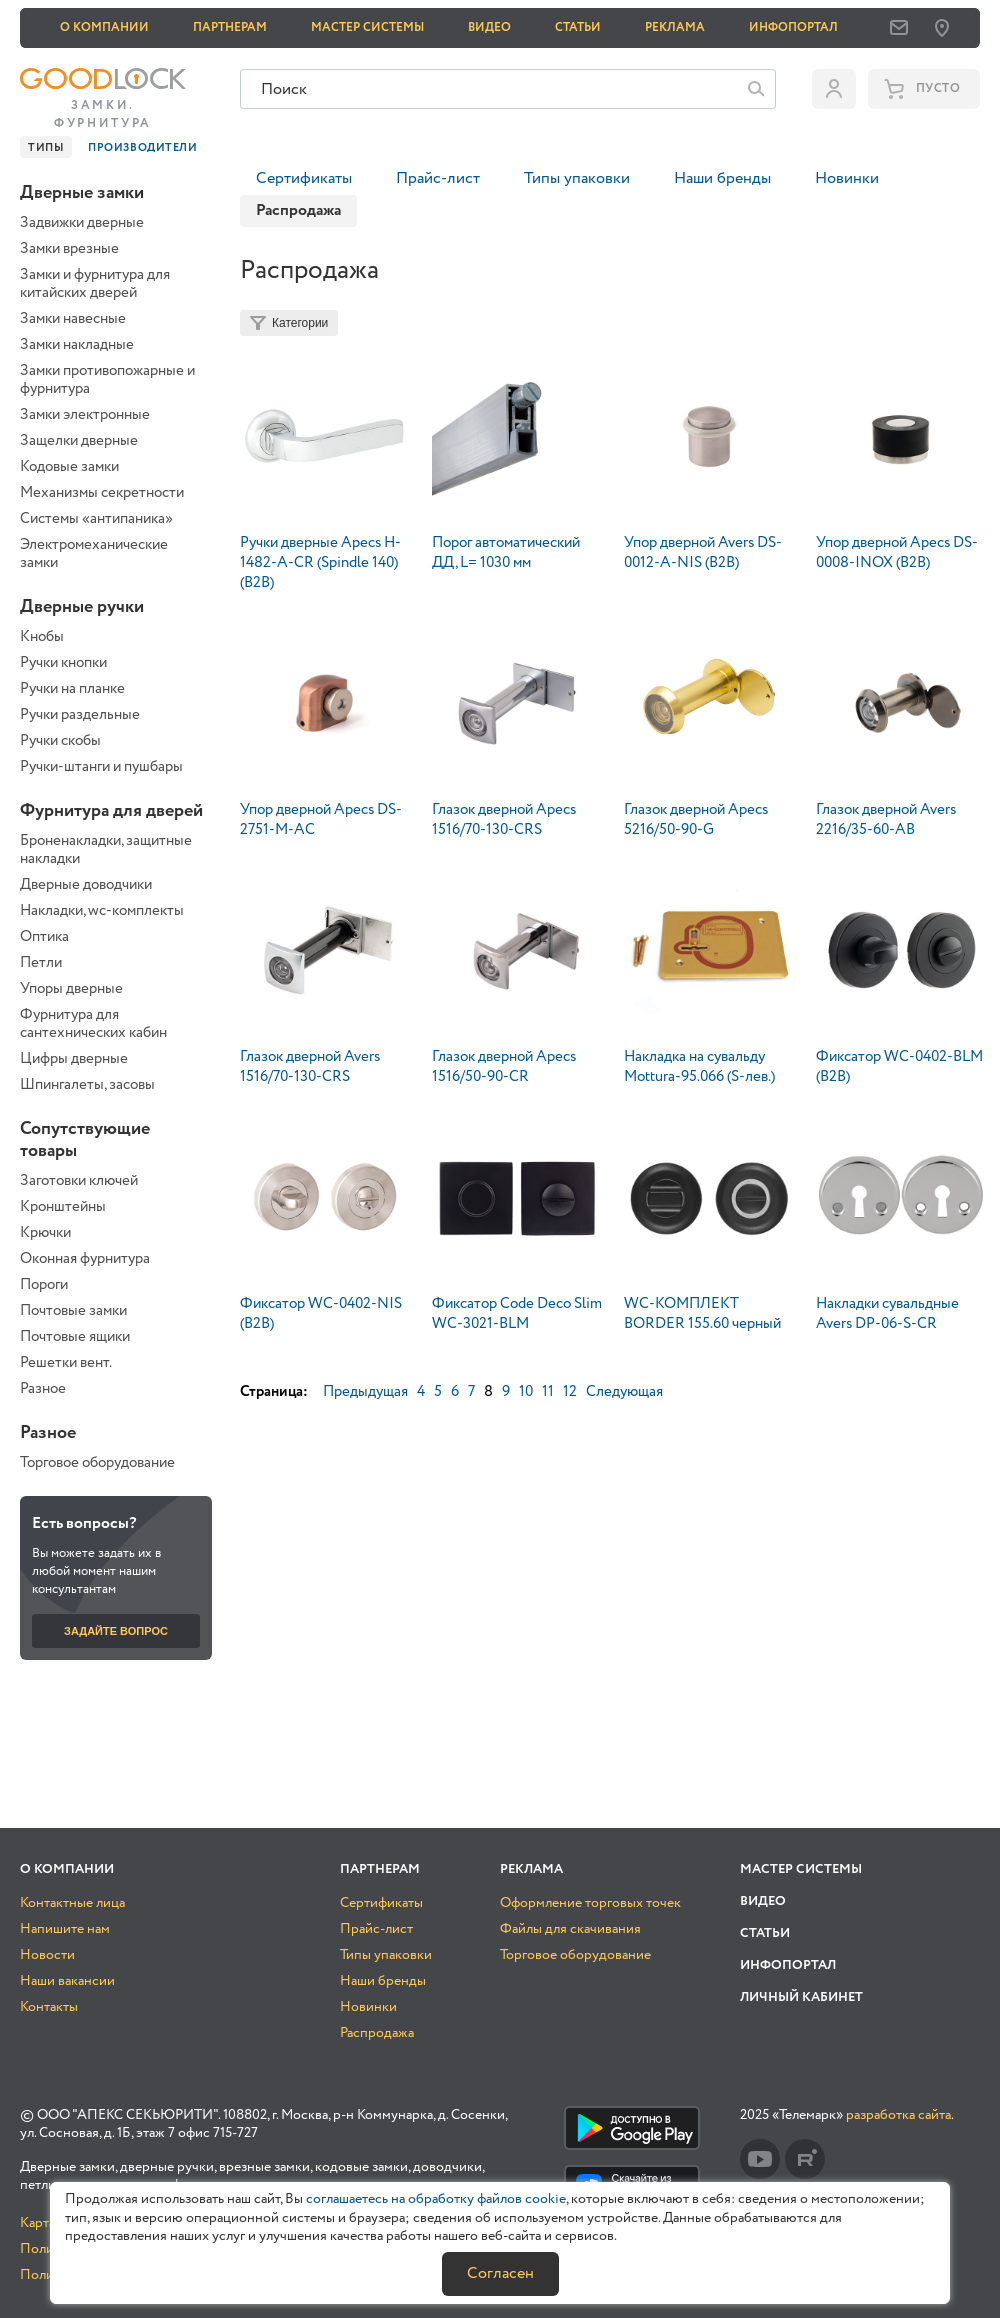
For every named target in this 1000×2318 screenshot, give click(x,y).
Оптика (44, 937)
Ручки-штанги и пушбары (101, 767)
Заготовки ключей (79, 1181)
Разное (43, 1389)
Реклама (675, 27)
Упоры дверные (71, 989)
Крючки (45, 1233)
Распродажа (377, 2033)
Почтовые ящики (75, 1337)
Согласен (500, 2273)
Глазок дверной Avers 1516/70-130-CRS (310, 1067)
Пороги (44, 1285)
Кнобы (42, 637)
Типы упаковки (577, 178)
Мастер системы (367, 27)
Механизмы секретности (102, 493)
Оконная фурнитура (85, 1259)
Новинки (847, 178)
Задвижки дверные (82, 223)
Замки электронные (85, 415)
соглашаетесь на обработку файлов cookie (436, 2199)
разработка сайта (898, 2115)
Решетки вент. (66, 1363)
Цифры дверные (74, 1059)
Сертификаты (304, 178)
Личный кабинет (801, 1997)
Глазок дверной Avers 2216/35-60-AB (886, 820)
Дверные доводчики (86, 885)
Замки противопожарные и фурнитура (107, 380)
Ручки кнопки (63, 663)
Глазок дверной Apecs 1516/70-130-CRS (504, 820)
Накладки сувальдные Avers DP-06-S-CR (887, 1314)
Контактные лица (72, 1903)
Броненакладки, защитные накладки (106, 850)
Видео (489, 27)
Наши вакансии (67, 1981)
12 (570, 1392)
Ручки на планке (72, 689)
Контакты (49, 2007)
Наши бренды (722, 178)
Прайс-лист (438, 178)
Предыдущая (365, 1392)
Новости (47, 1955)
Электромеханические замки (94, 554)
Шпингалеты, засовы (87, 1085)
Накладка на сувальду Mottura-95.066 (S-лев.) (699, 1067)
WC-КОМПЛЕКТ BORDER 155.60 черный (702, 1314)
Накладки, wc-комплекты (102, 911)
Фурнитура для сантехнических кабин (93, 1024)
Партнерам (230, 27)
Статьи (578, 27)
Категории (300, 323)
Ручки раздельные (80, 715)
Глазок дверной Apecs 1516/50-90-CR (504, 1067)
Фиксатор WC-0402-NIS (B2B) (321, 1314)
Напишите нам (65, 1929)
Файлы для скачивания (570, 1929)
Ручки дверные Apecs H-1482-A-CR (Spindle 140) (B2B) (320, 563)
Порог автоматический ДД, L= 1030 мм (506, 553)
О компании (104, 27)
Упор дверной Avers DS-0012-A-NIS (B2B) (703, 553)
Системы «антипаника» (96, 519)
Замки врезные (69, 249)
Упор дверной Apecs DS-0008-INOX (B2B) (897, 553)
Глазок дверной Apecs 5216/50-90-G (696, 820)
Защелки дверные (79, 441)
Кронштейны (63, 1207)
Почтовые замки (73, 1311)
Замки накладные (77, 345)
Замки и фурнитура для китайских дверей (95, 284)
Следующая (624, 1392)
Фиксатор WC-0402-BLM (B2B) (899, 1067)
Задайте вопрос (116, 1631)
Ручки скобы (60, 741)
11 (548, 1392)
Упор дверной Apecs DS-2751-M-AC (321, 820)
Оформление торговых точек (590, 1903)
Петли (41, 963)
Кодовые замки (69, 467)
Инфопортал (793, 27)
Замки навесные (73, 319)
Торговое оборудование (97, 1463)
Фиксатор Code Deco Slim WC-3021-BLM (517, 1314)
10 (526, 1392)
